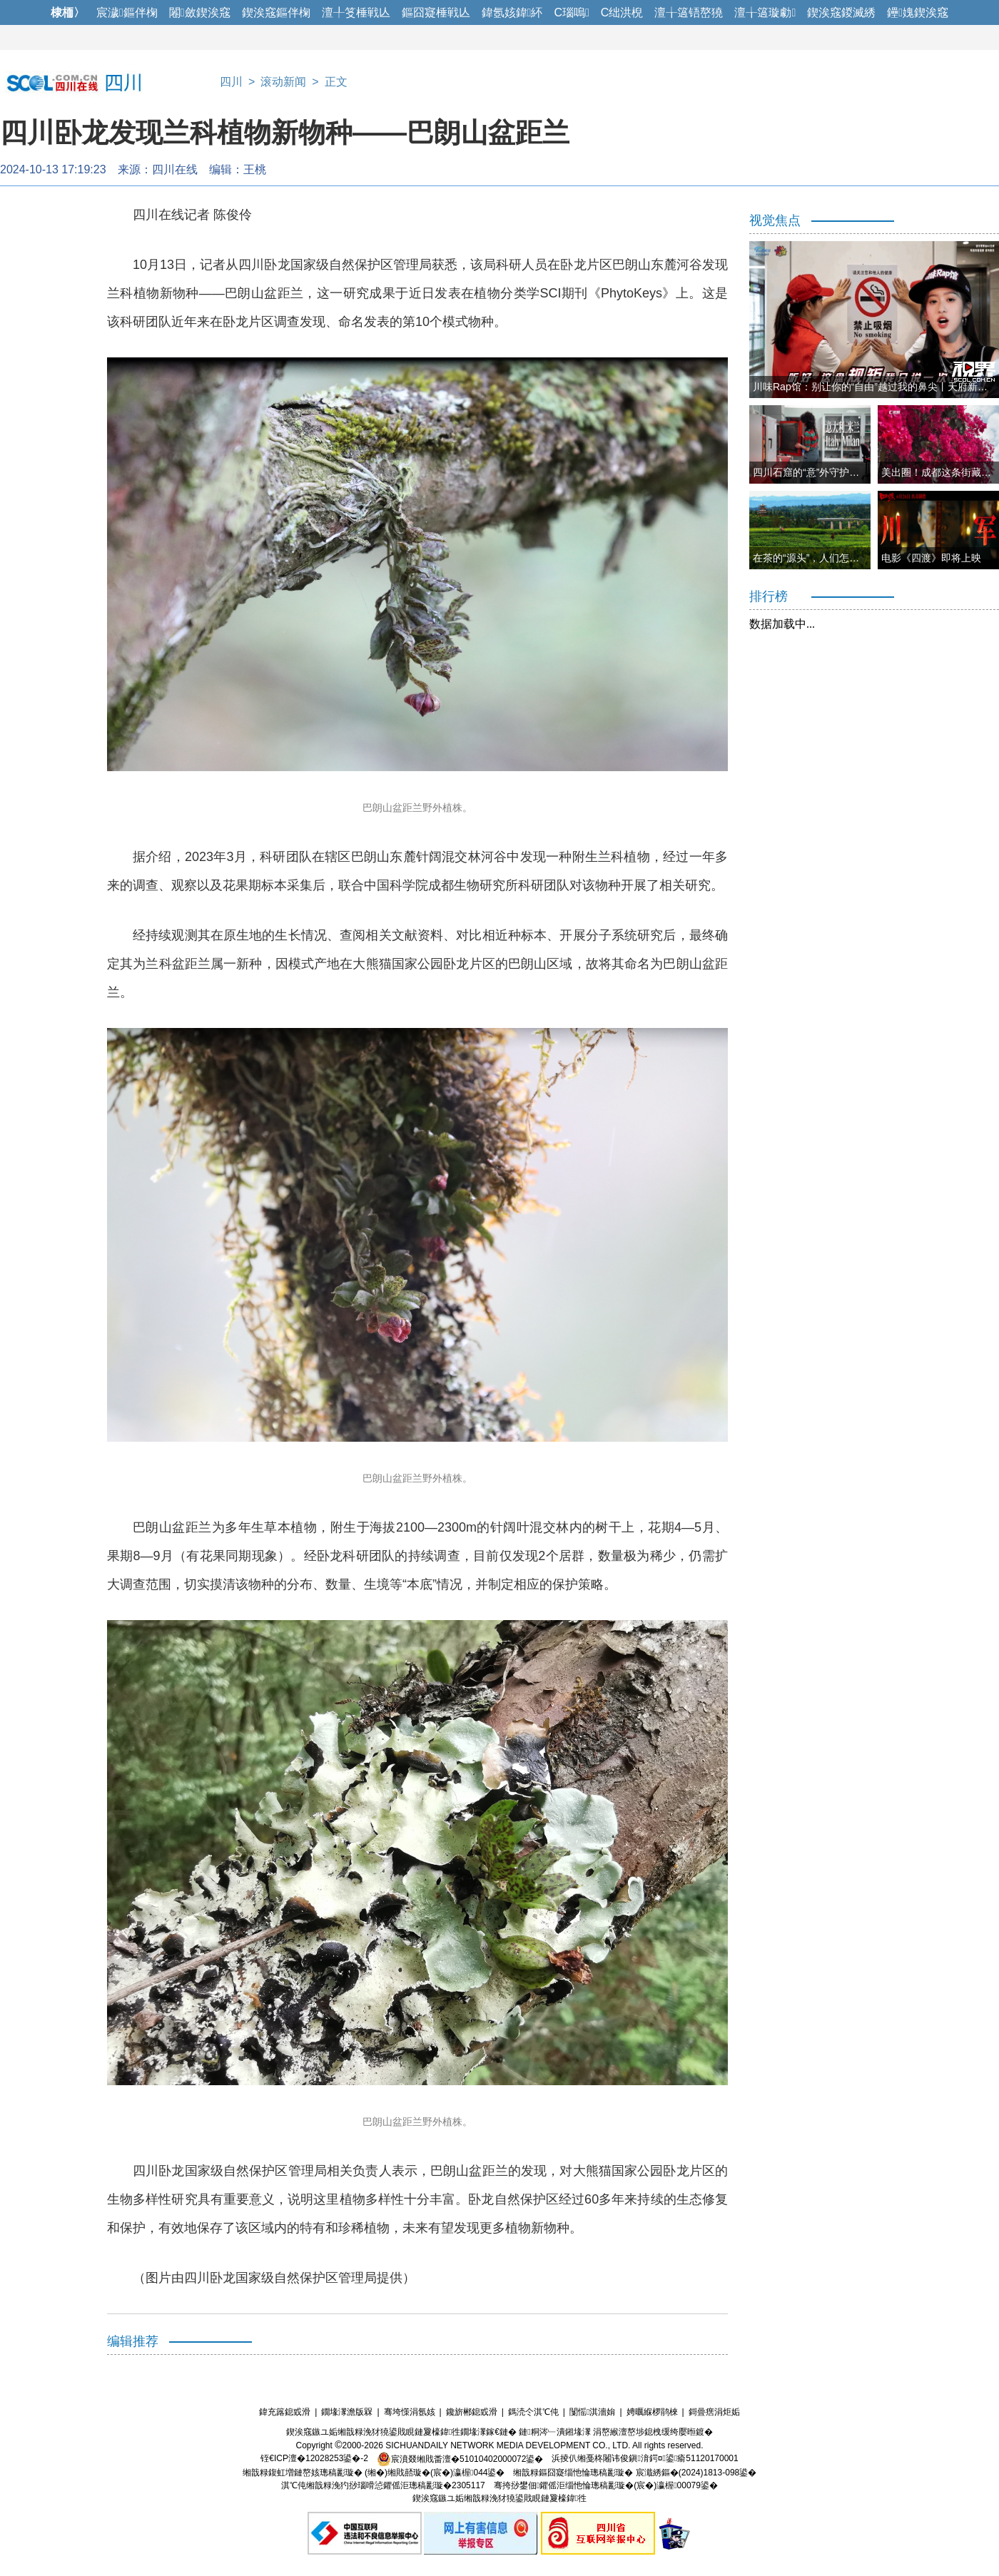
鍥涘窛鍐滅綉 (841, 12)
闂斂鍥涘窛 (199, 12)
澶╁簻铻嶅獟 (688, 12)
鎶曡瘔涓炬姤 (714, 2412)
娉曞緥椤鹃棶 (652, 2412)
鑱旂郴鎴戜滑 (471, 2412)
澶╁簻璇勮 (765, 12)
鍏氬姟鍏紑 (512, 12)
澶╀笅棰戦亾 (356, 12)
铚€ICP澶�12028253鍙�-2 (314, 2459)
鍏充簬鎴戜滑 (284, 2412)
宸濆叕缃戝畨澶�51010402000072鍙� (460, 2459)
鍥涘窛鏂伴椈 (276, 12)
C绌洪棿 (622, 12)
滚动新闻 (283, 82)
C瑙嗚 (571, 12)
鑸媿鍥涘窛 (917, 12)
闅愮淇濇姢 (592, 2412)
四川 (231, 82)
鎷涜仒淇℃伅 (533, 2412)
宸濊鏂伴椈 (127, 12)
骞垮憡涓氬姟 (409, 2412)
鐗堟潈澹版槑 (346, 2412)
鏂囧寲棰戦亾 (436, 12)
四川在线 (175, 169)
